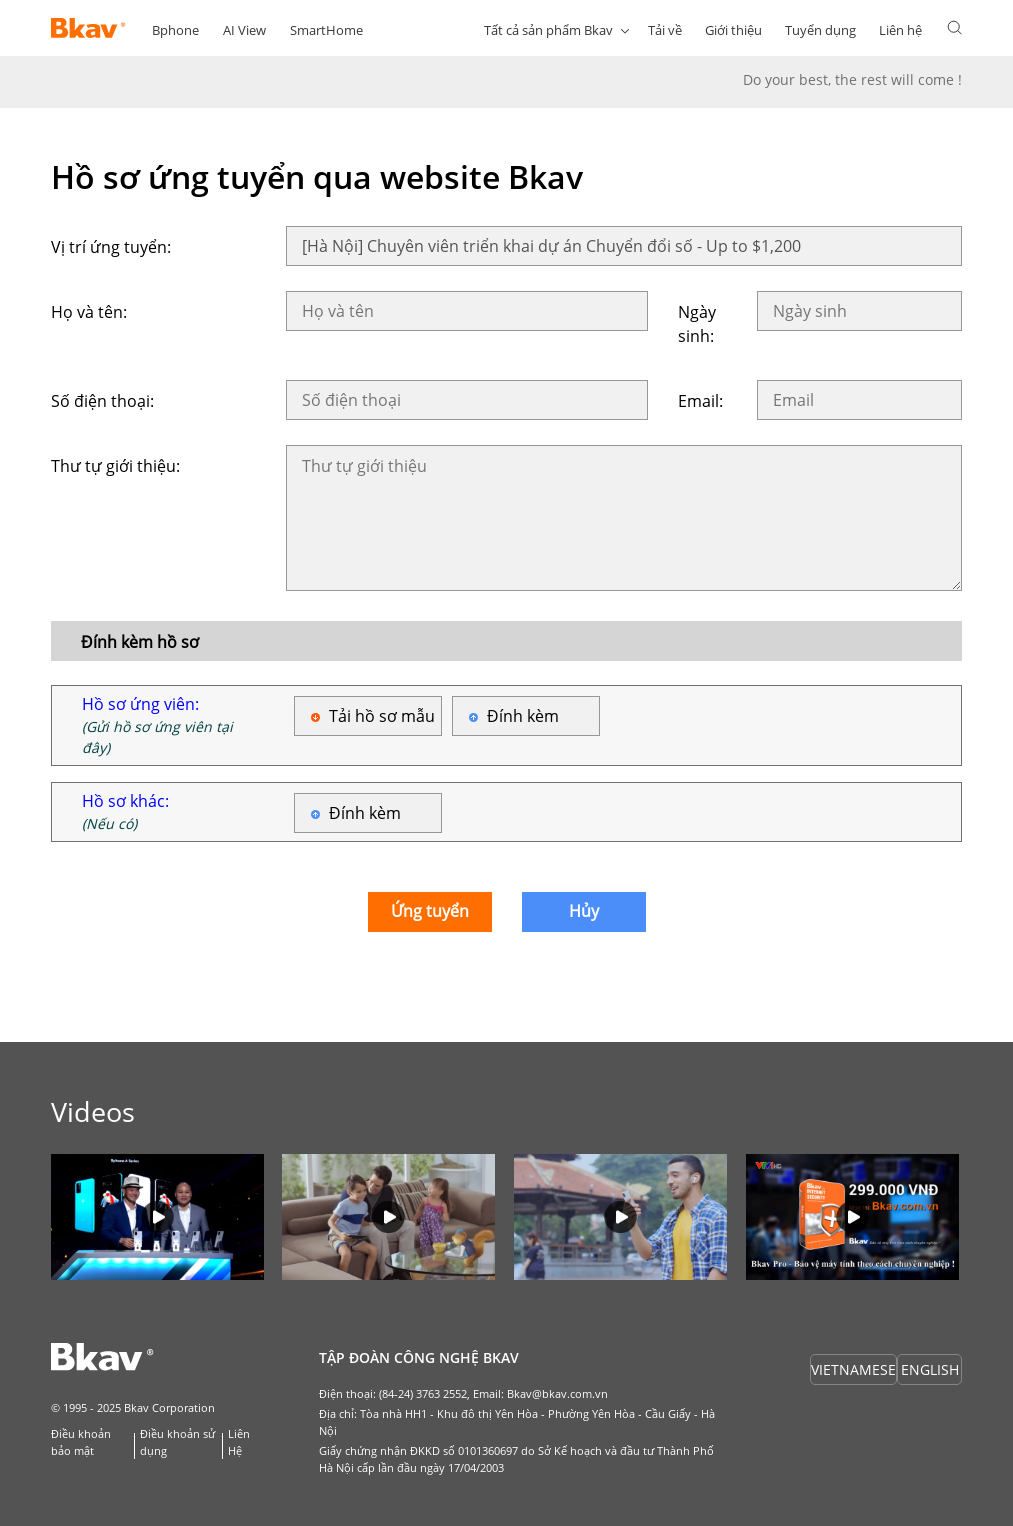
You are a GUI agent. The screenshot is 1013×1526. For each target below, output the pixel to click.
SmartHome (326, 30)
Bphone (175, 30)
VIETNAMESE (853, 1369)
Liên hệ (900, 30)
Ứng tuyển (430, 911)
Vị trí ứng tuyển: (111, 247)
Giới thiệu (733, 30)
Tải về (665, 30)
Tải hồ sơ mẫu (382, 716)
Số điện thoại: (102, 401)
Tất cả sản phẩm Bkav (548, 30)
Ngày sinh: (697, 324)
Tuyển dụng (820, 30)
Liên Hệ (239, 1442)
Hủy (584, 911)
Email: (700, 401)
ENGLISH (930, 1369)
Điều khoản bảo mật (81, 1442)
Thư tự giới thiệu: (115, 466)
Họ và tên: (89, 312)
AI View (244, 30)
